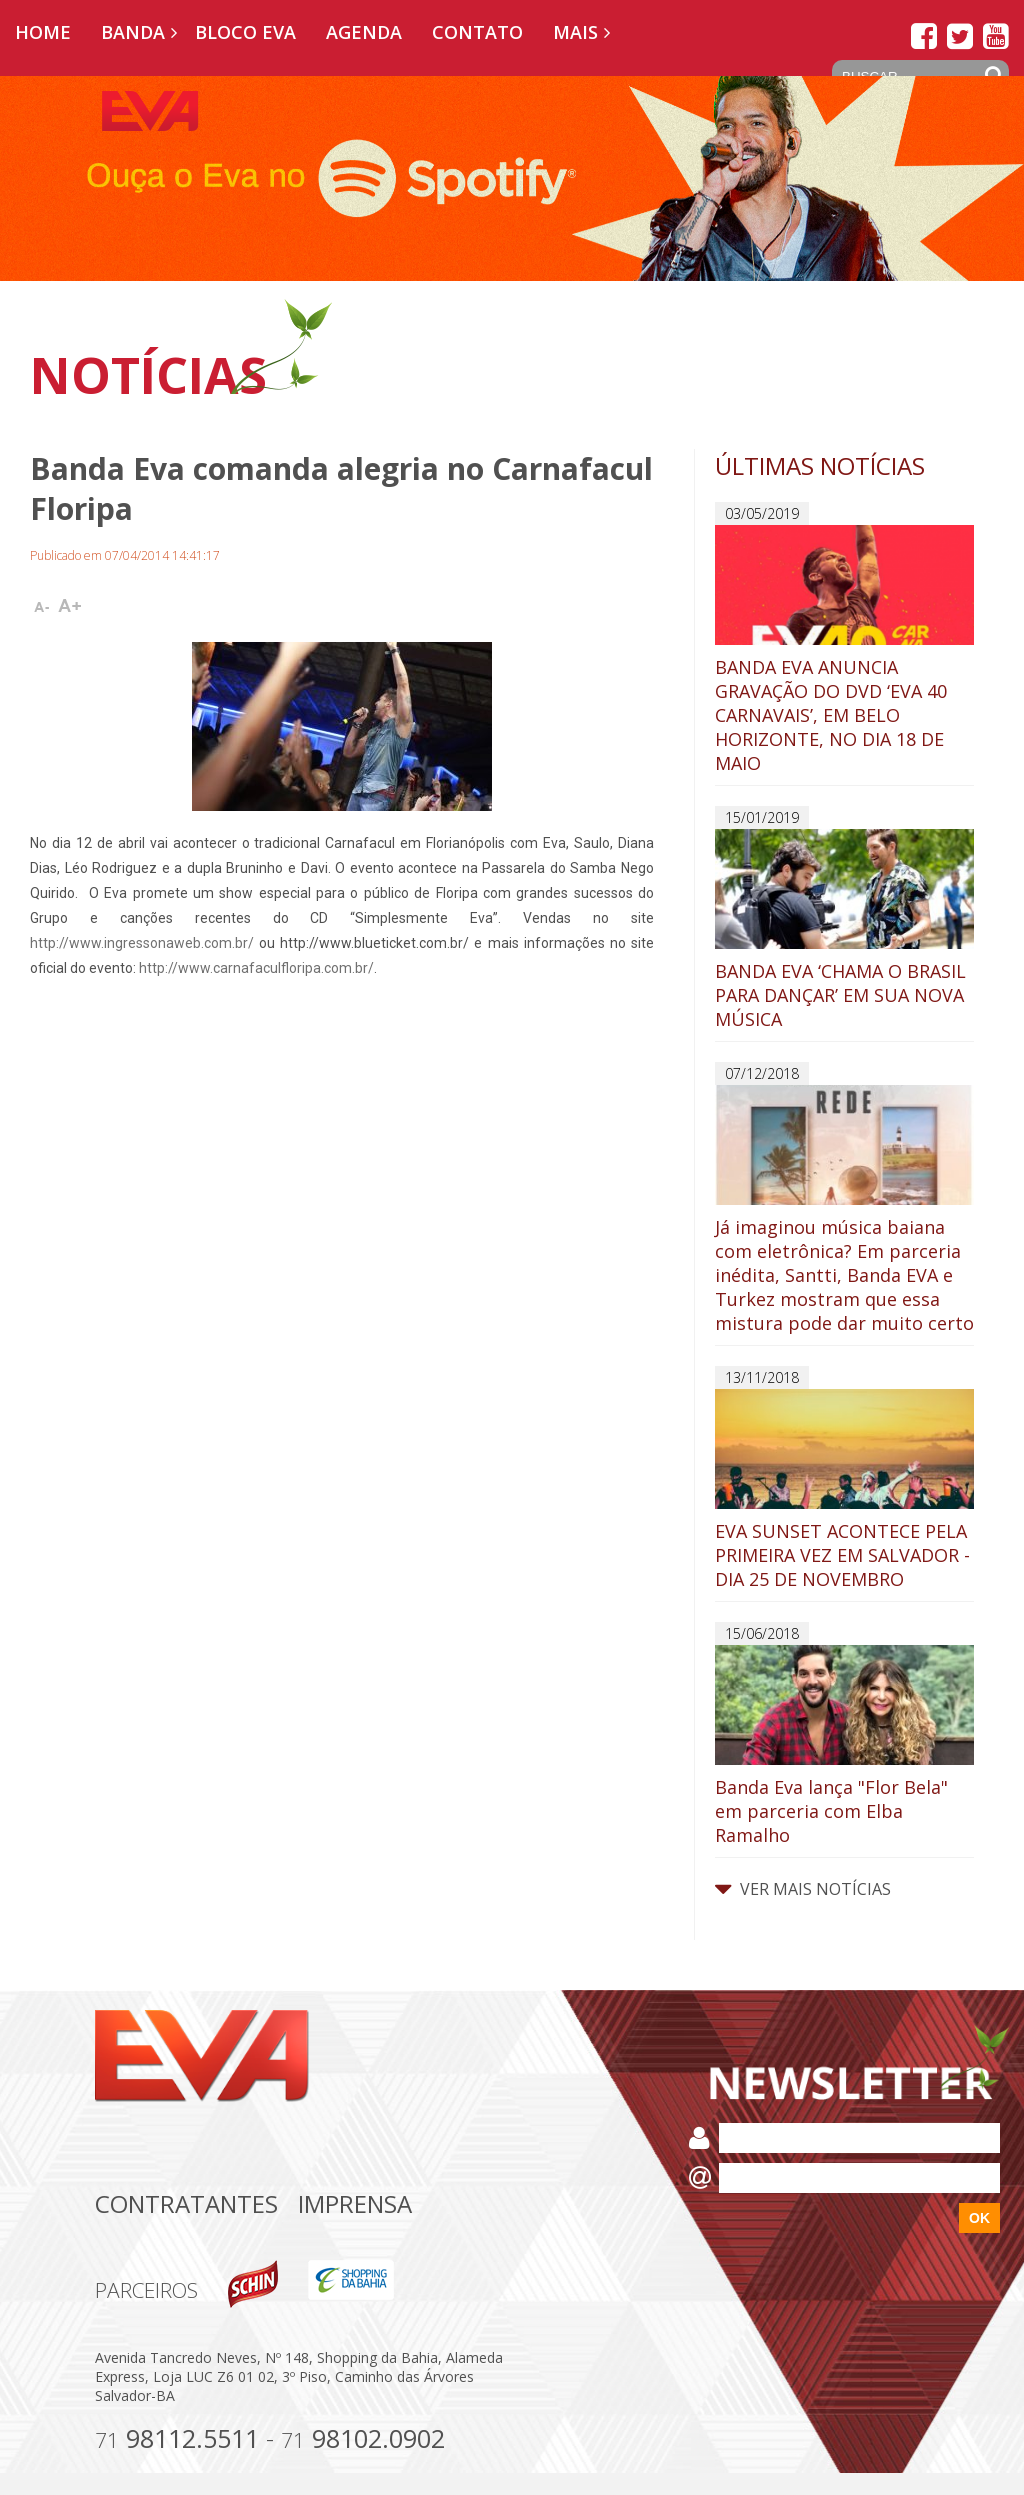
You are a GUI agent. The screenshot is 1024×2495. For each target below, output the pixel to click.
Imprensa (355, 2203)
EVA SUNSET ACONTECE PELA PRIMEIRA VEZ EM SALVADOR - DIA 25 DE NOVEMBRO (844, 1490)
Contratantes (186, 2203)
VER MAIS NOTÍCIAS (803, 1889)
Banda (133, 32)
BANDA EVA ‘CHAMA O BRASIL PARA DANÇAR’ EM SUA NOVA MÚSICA (844, 930)
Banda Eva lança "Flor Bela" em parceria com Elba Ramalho (844, 1746)
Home (43, 32)
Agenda (364, 32)
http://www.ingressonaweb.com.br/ (142, 943)
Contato (477, 32)
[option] (512, 178)
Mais (575, 32)
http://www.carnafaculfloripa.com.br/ (256, 968)
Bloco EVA (245, 32)
